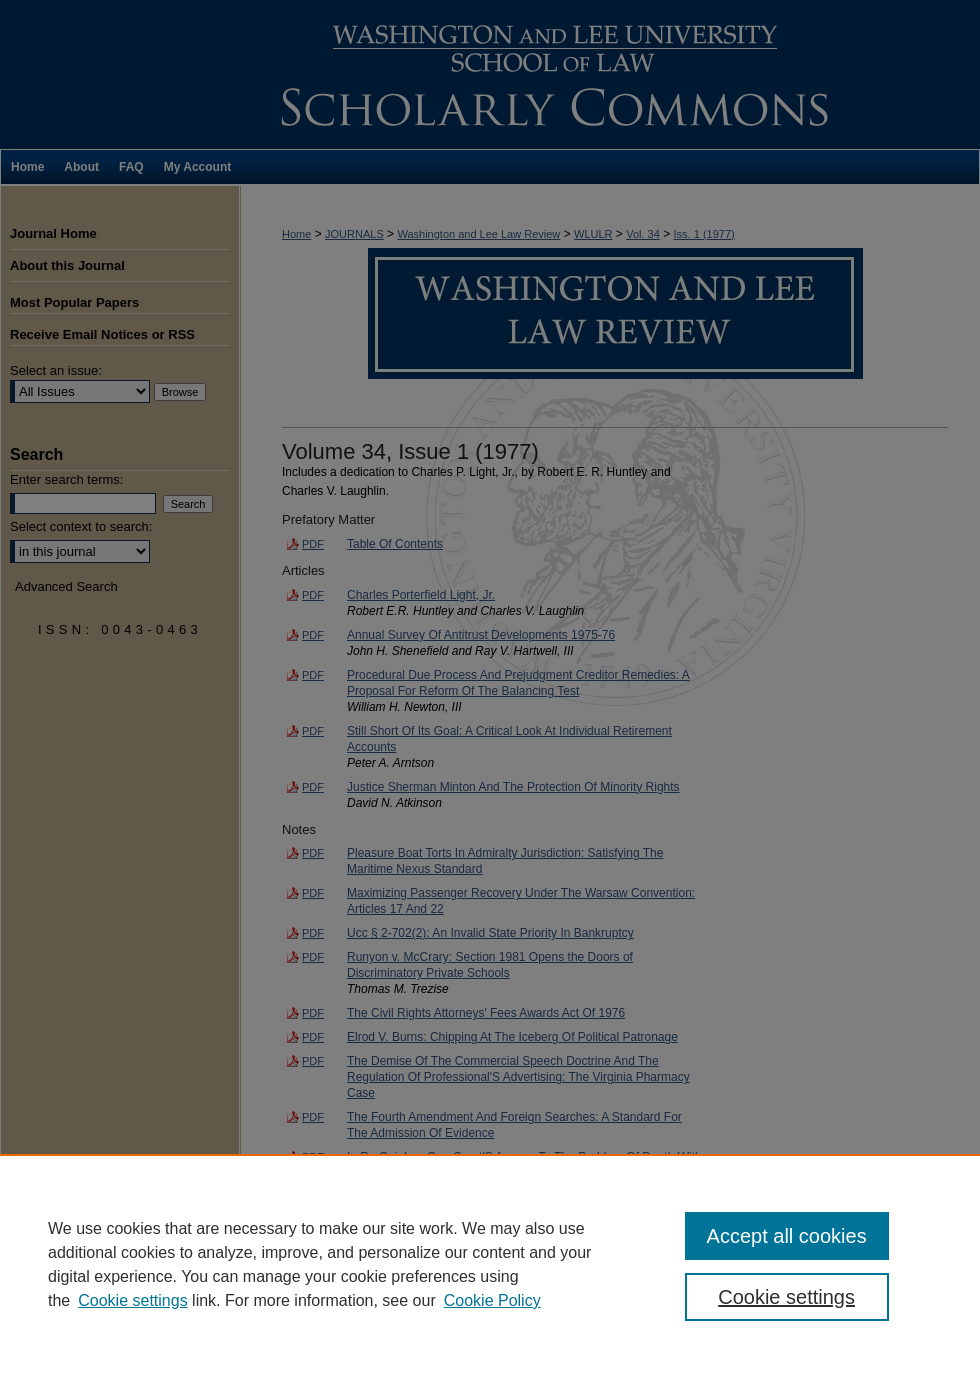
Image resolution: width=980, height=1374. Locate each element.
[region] (490, 1264)
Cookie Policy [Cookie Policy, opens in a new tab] (492, 1300)
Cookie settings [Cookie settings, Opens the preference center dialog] (786, 1297)
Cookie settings (132, 1300)
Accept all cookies (787, 1236)
